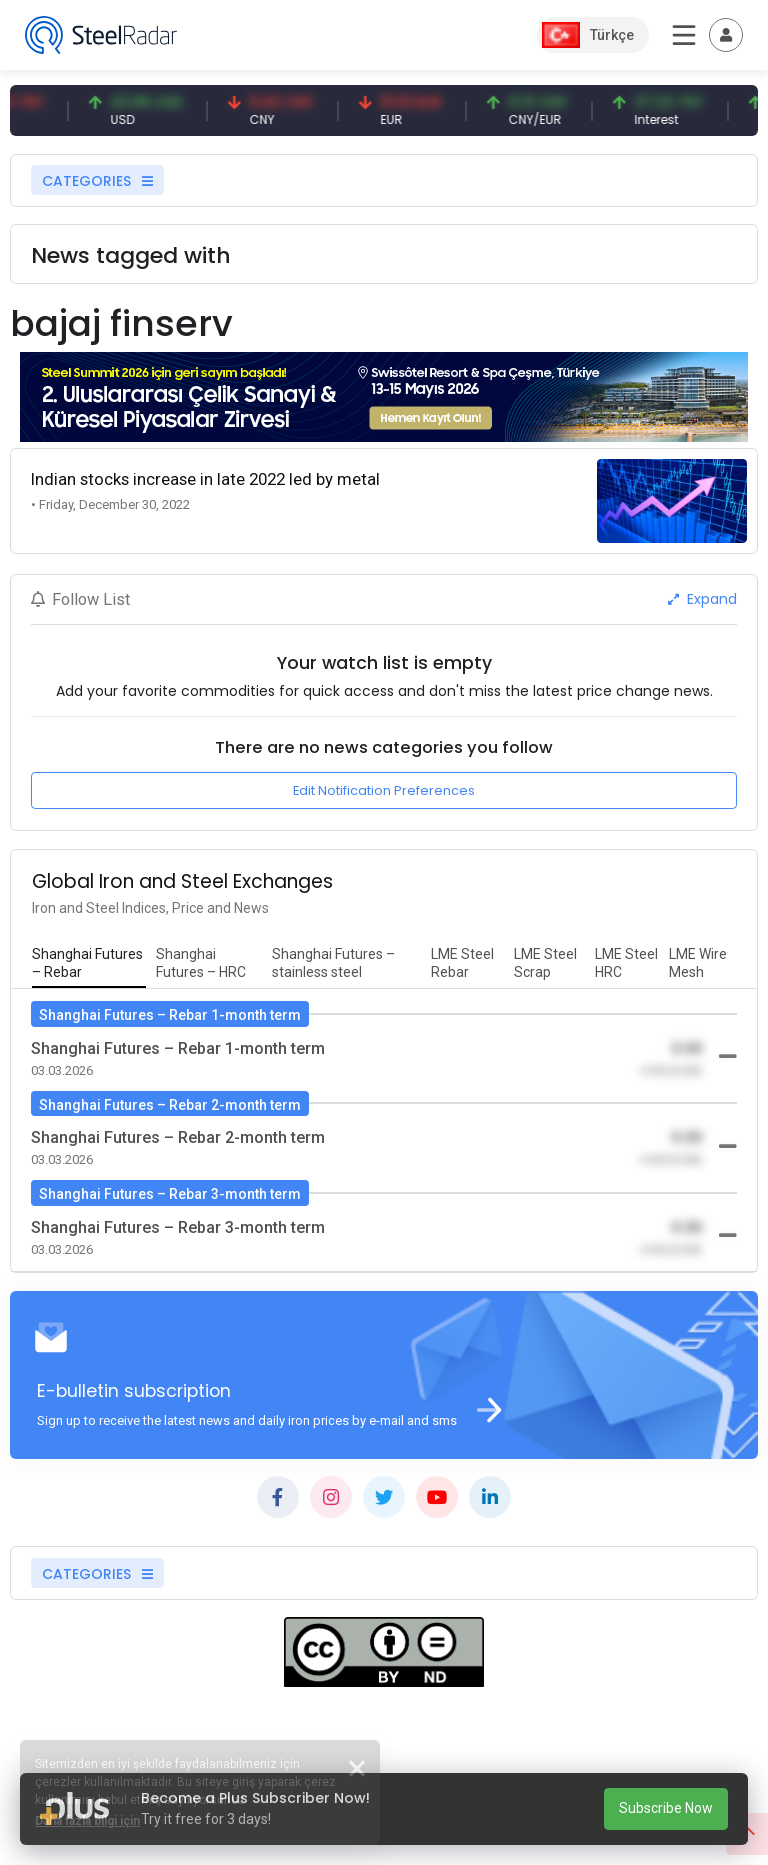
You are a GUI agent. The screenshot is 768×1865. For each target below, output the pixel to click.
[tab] (89, 964)
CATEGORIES (97, 181)
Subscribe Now (666, 1808)
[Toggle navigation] (726, 35)
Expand (702, 599)
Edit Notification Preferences (384, 790)
